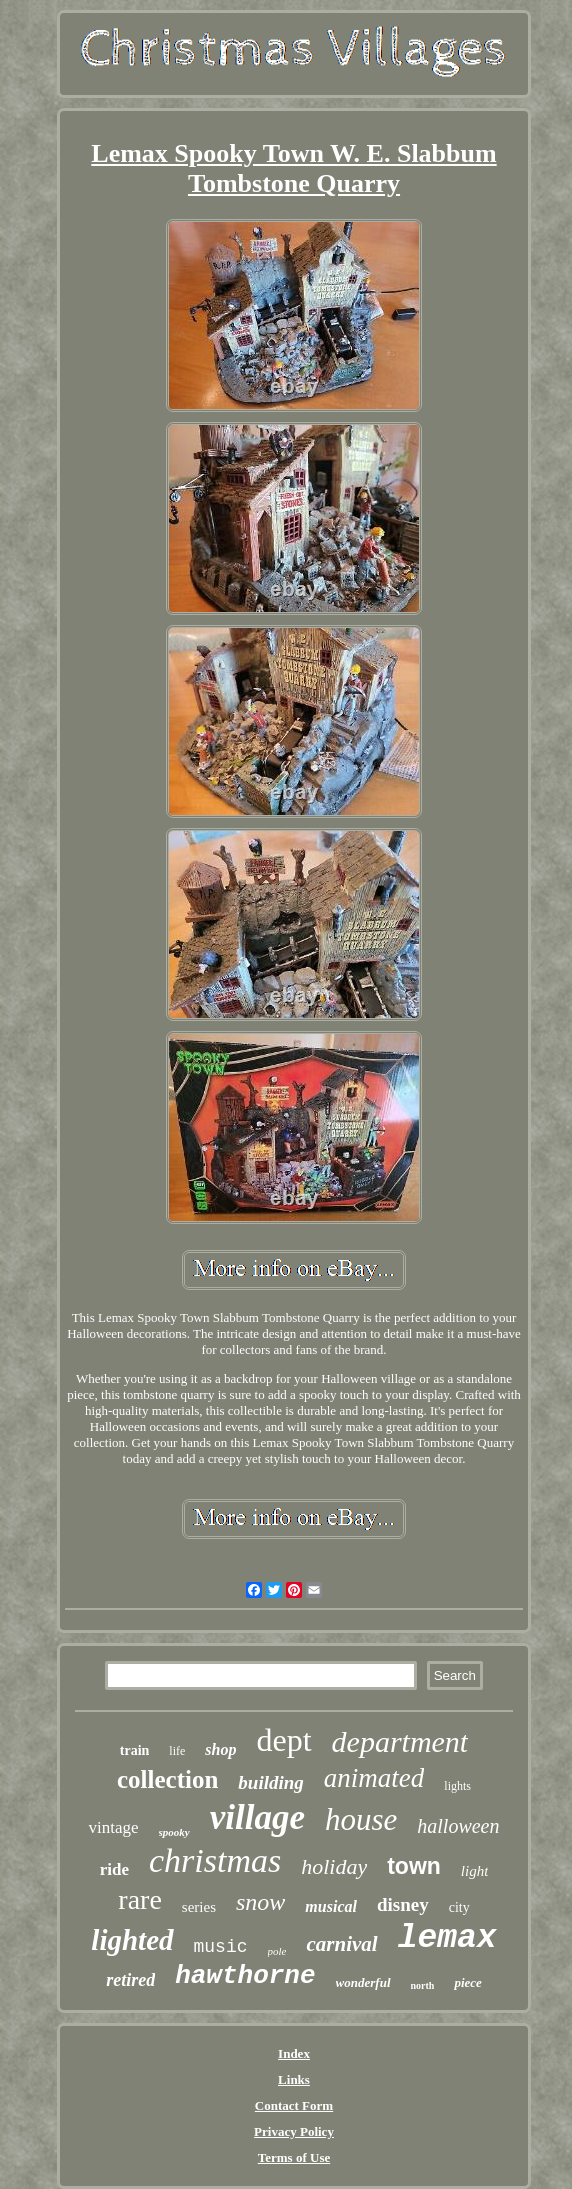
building (270, 1782)
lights (457, 1786)
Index (294, 2053)
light (475, 1871)
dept (283, 1740)
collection (167, 1779)
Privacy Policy (294, 2131)
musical (331, 1906)
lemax (447, 1938)
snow (260, 1902)
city (459, 1907)
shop (220, 1749)
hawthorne (245, 1976)
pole (277, 1951)
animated (374, 1778)
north (423, 1985)
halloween (458, 1826)
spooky (174, 1832)
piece (467, 1982)
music (221, 1947)
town (414, 1866)
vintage (113, 1827)
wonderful (363, 1982)
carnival (341, 1944)
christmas (215, 1860)
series (199, 1907)
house (361, 1819)
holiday (334, 1866)
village (257, 1817)
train (135, 1750)
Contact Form (294, 2105)
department (400, 1741)
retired (130, 1980)
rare (140, 1899)
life (177, 1751)
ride (114, 1869)
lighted (132, 1940)
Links (294, 2079)
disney (403, 1904)
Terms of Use (294, 2157)
